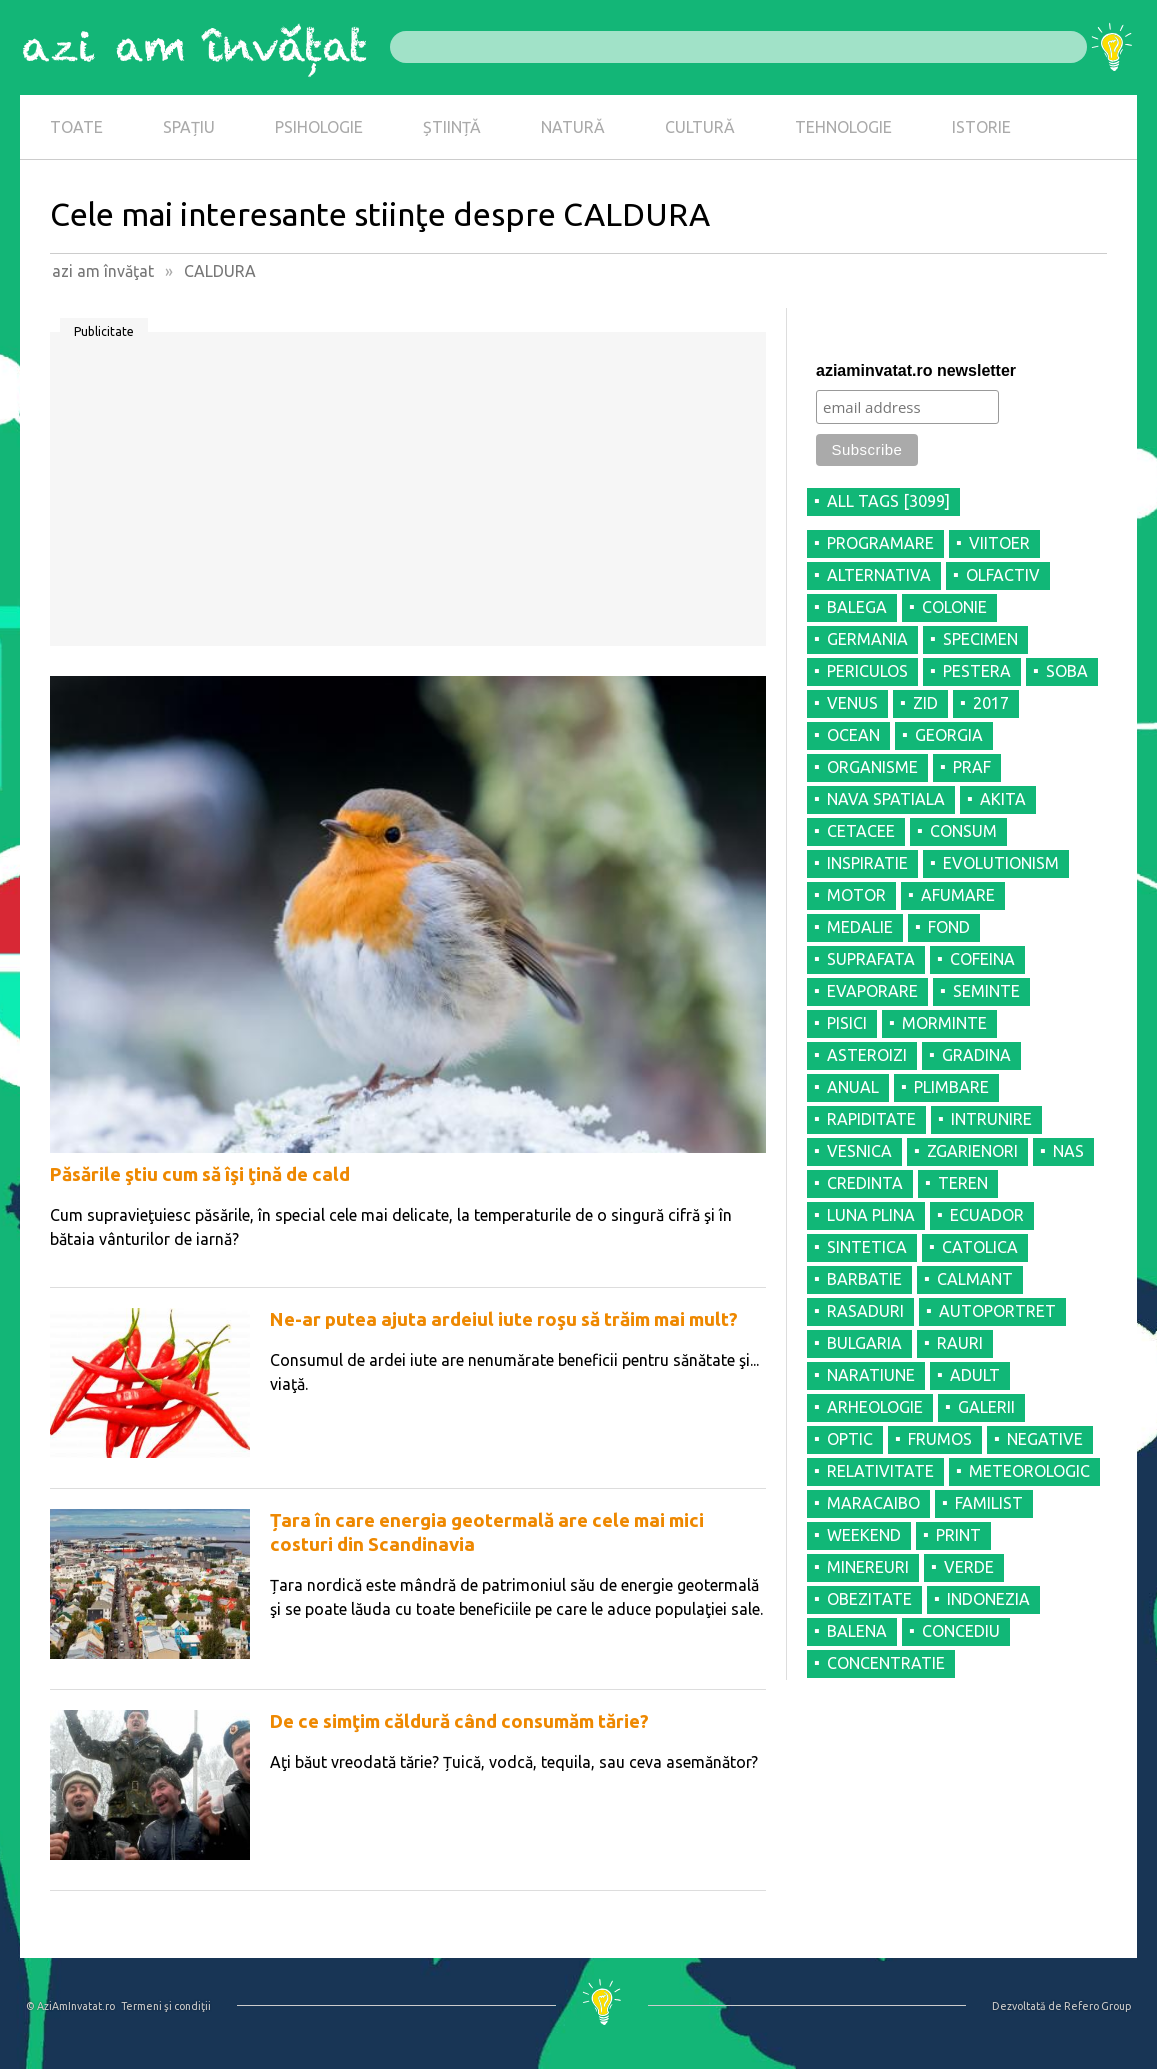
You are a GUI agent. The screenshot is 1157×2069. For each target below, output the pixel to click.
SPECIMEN (980, 639)
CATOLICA (980, 1247)
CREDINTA (865, 1183)
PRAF (972, 767)
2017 (991, 703)
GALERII (986, 1407)
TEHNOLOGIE (843, 127)
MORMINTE (944, 1023)
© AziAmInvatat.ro (70, 2006)
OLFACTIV (1003, 575)
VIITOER (999, 543)
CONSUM (963, 831)
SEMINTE (986, 991)
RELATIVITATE (880, 1471)
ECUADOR (987, 1215)
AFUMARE (958, 895)
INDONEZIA (988, 1599)
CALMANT (975, 1279)
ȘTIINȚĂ (452, 127)
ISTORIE (981, 127)
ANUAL (853, 1087)
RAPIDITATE (871, 1119)
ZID (925, 703)
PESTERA (977, 671)
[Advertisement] (408, 496)
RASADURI (865, 1311)
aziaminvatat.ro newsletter (916, 370)
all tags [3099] (888, 501)
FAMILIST (989, 1503)
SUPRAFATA (871, 959)
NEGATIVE (1045, 1439)
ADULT (975, 1375)
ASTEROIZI (867, 1055)
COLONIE (954, 607)
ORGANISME (872, 767)
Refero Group (1097, 2006)
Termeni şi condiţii (166, 2006)
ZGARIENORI (972, 1151)
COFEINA (982, 959)
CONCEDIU (961, 1631)
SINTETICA (867, 1247)
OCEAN (853, 735)
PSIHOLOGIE (319, 127)
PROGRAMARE (880, 543)
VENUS (852, 703)
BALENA (857, 1631)
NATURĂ (573, 127)
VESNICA (859, 1151)
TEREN (963, 1183)
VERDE (969, 1567)
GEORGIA (949, 735)
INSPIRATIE (867, 863)
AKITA (1003, 799)
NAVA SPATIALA (886, 799)
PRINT (958, 1535)
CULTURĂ (700, 127)
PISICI (847, 1023)
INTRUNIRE (991, 1119)
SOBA (1067, 671)
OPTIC (850, 1439)
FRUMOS (940, 1439)
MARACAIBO (873, 1503)
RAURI (960, 1343)
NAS (1068, 1151)
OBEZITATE (869, 1599)
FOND (949, 927)
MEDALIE (860, 927)
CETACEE (861, 831)
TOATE (76, 127)
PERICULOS (867, 671)
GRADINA (976, 1055)
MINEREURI (868, 1567)
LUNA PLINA (871, 1215)
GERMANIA (867, 639)
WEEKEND (864, 1535)
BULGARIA (864, 1343)
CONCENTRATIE (886, 1663)
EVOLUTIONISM (1001, 863)
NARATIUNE (871, 1375)
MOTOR (856, 895)
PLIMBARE (951, 1087)
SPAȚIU (189, 127)
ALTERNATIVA (879, 575)
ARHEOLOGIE (875, 1407)
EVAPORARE (872, 991)
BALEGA (857, 607)
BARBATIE (864, 1279)
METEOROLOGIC (1029, 1471)
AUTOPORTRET (997, 1311)
